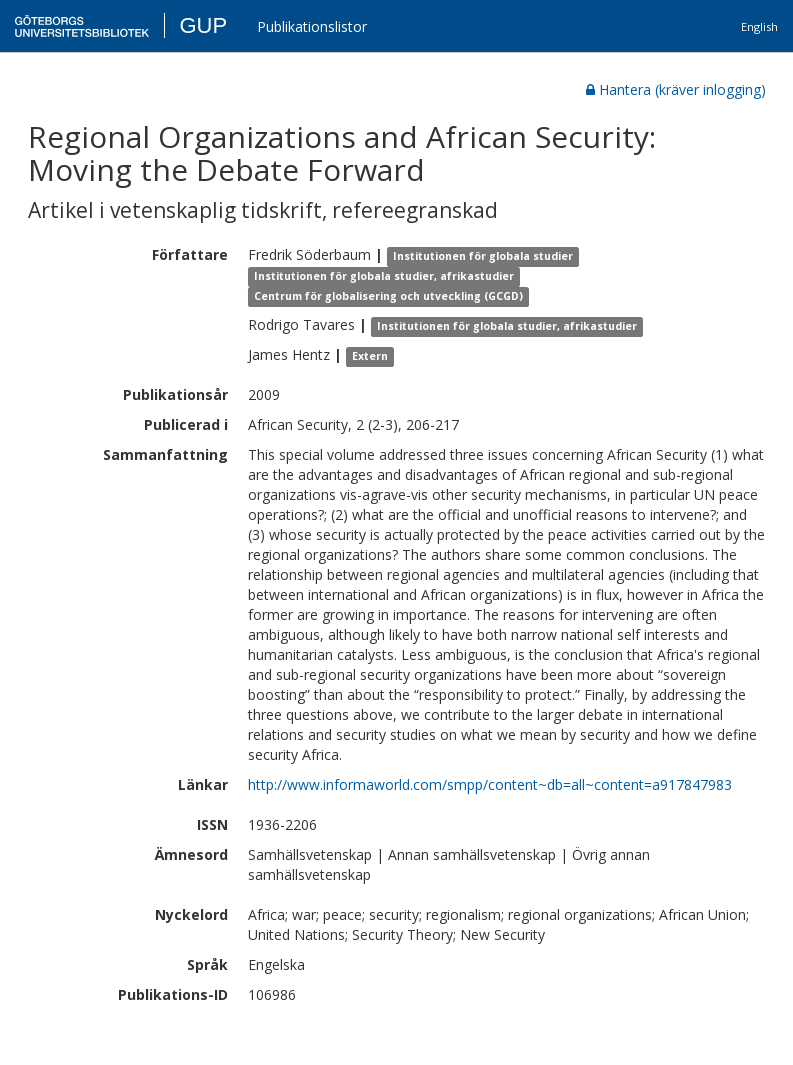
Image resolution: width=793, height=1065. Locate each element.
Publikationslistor (312, 26)
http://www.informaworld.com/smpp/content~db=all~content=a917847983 (490, 784)
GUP (203, 25)
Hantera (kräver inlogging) (676, 89)
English (759, 26)
